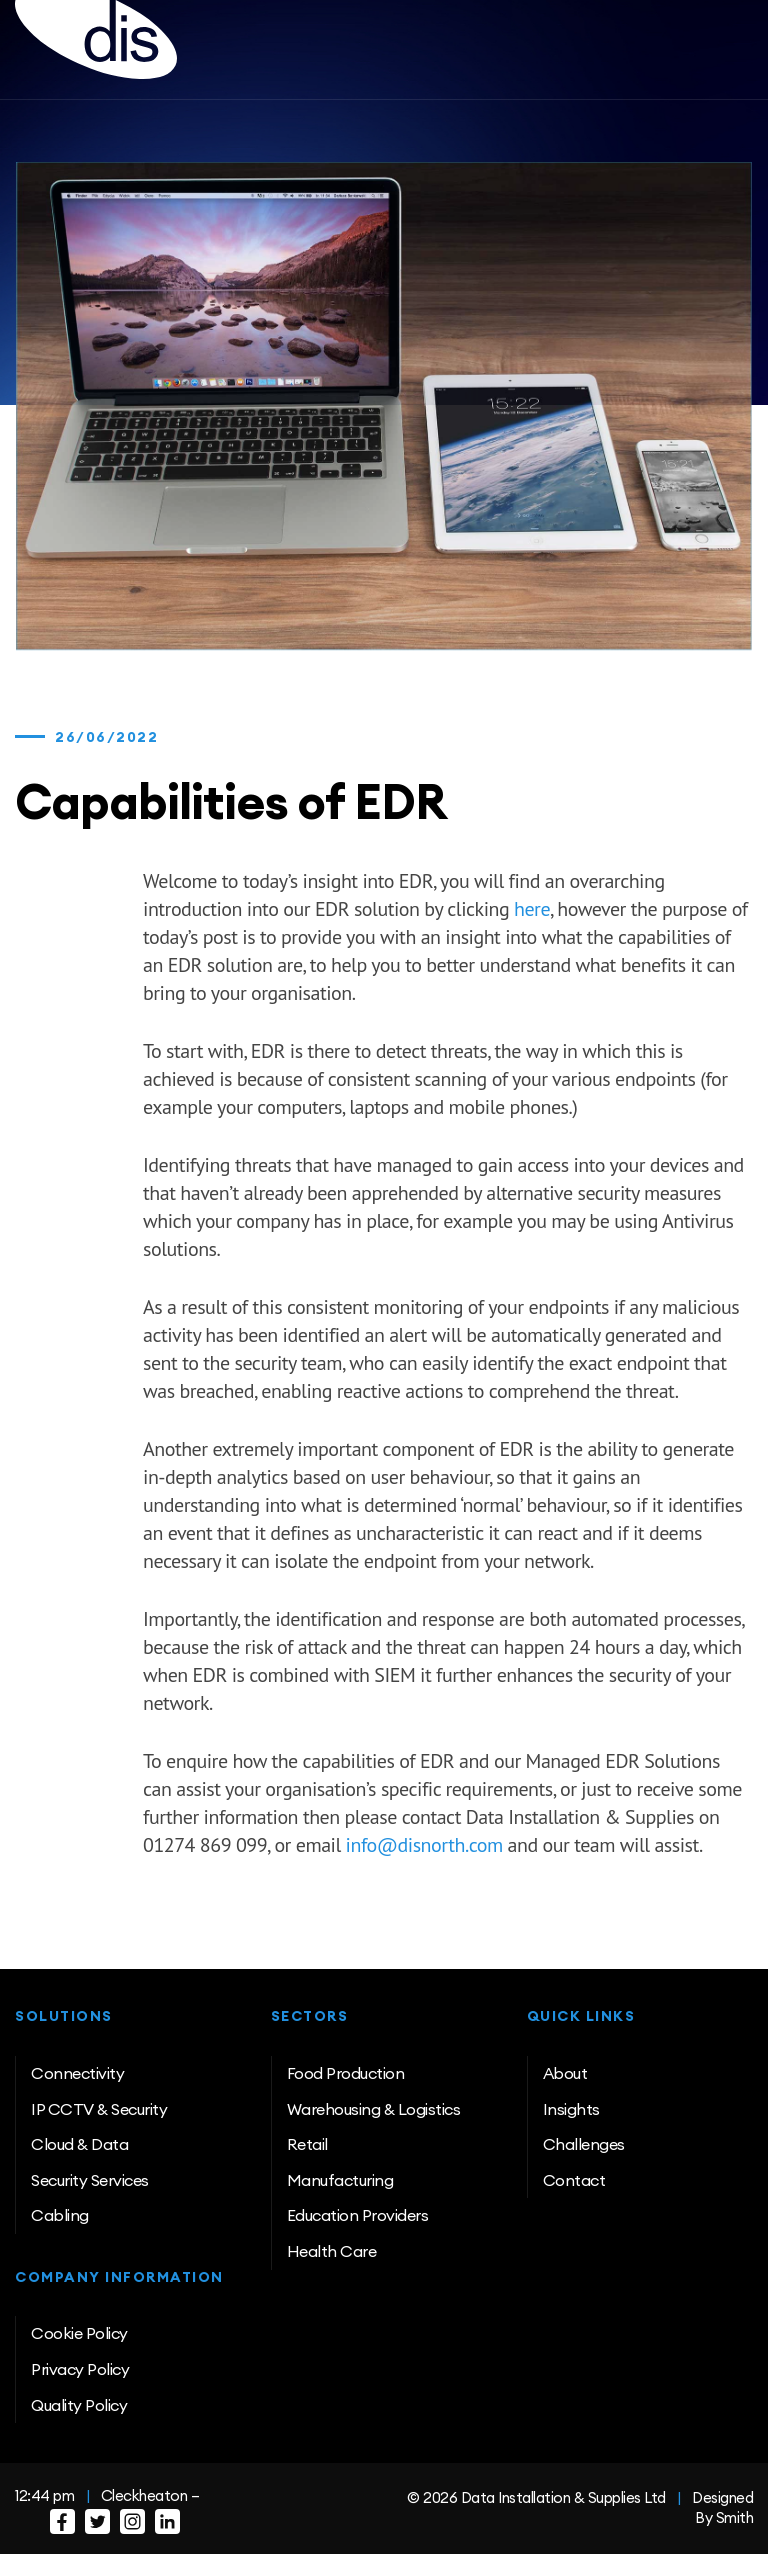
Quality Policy (79, 2405)
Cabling (60, 2215)
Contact (574, 2180)
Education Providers (358, 2215)
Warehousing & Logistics (374, 2109)
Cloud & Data (79, 2144)
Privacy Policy (80, 2369)
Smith (735, 2517)
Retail (307, 2144)
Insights (571, 2109)
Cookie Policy (79, 2333)
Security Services (90, 2180)
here (532, 909)
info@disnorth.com (424, 1845)
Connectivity (77, 2073)
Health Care (332, 2251)
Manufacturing (340, 2180)
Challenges (584, 2144)
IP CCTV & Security (99, 2109)
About (565, 2073)
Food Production (346, 2073)
